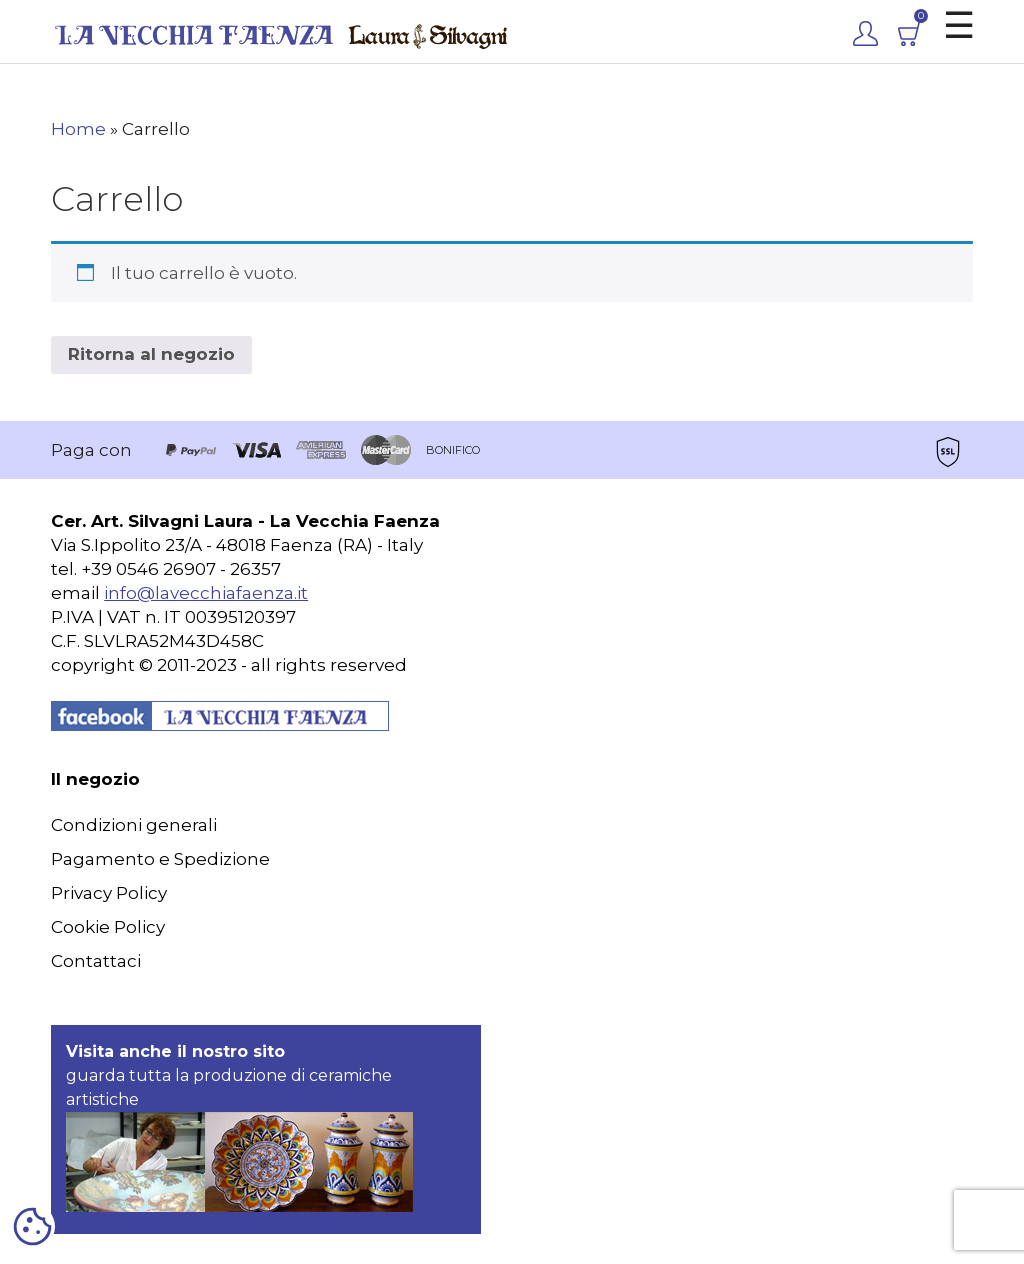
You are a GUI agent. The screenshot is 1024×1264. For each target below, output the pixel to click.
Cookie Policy (108, 927)
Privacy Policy (109, 893)
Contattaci (96, 961)
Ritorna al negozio (151, 354)
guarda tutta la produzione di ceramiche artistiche (239, 1127)
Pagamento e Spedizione (160, 859)
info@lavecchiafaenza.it (206, 593)
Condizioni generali (134, 825)
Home (78, 129)
